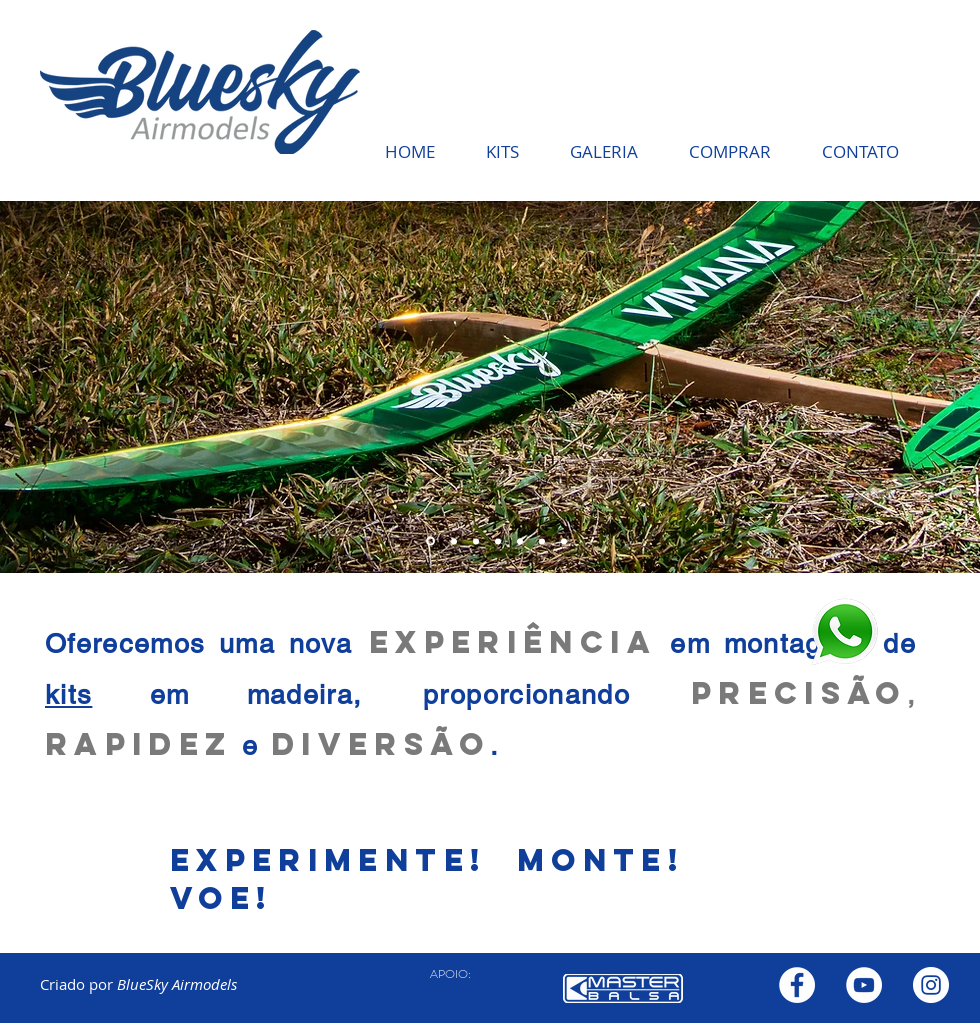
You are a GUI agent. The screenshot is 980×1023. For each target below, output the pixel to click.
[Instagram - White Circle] (931, 985)
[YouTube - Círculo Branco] (864, 985)
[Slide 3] (454, 541)
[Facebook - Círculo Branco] (797, 985)
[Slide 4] (476, 541)
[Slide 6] (498, 541)
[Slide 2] (430, 541)
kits (68, 694)
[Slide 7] (542, 541)
